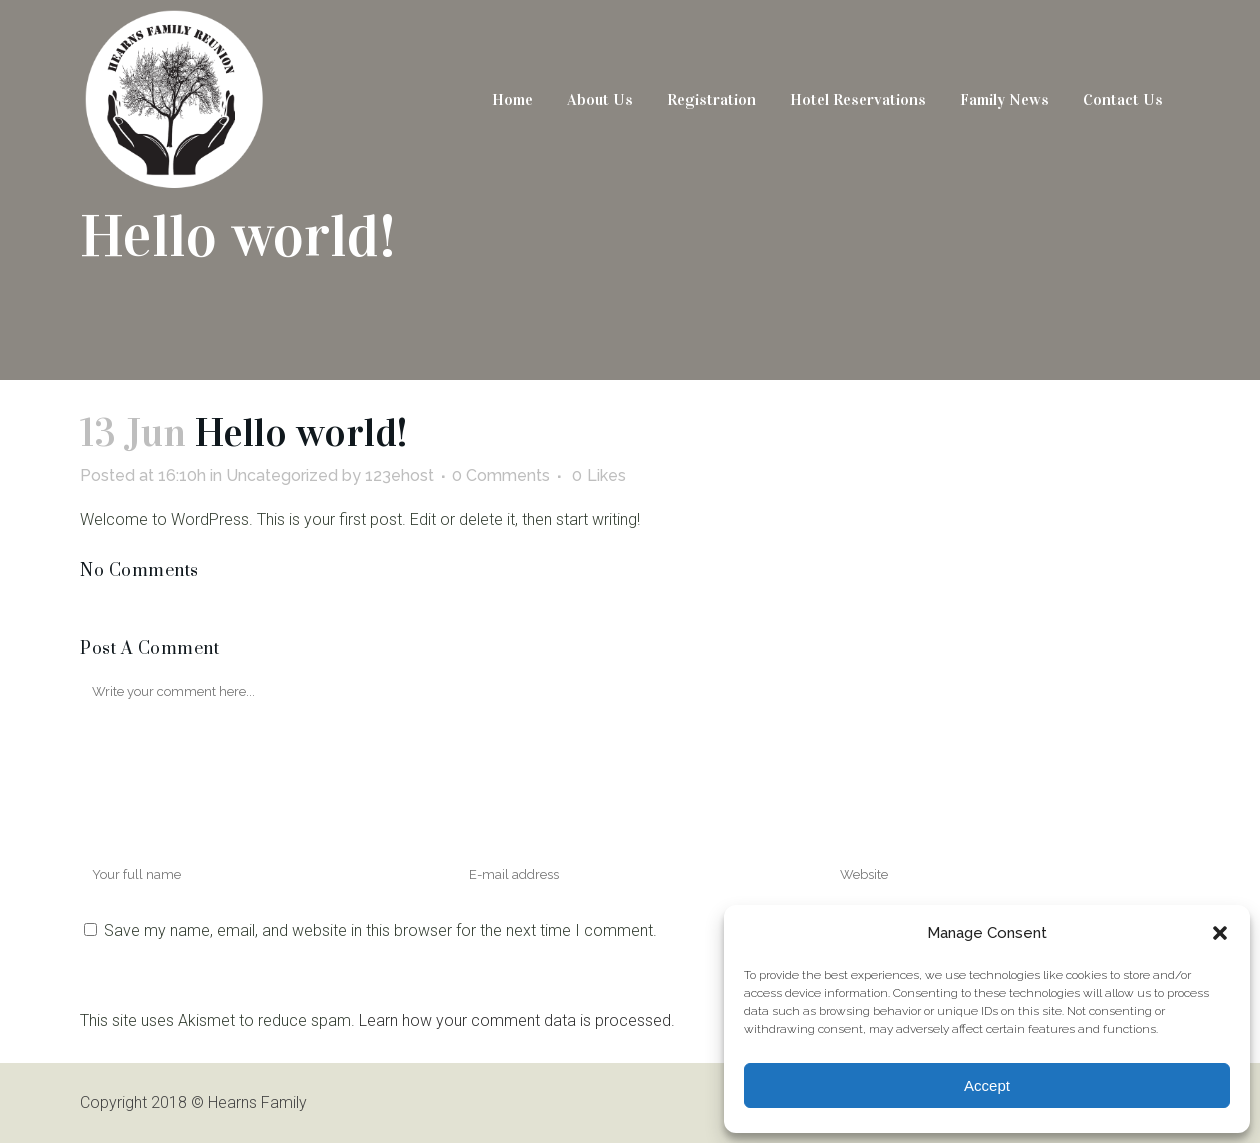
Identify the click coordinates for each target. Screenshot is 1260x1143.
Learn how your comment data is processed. (517, 1020)
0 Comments (501, 475)
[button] (1220, 933)
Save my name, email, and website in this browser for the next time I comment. (380, 930)
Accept (987, 1085)
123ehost (399, 475)
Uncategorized (282, 475)
